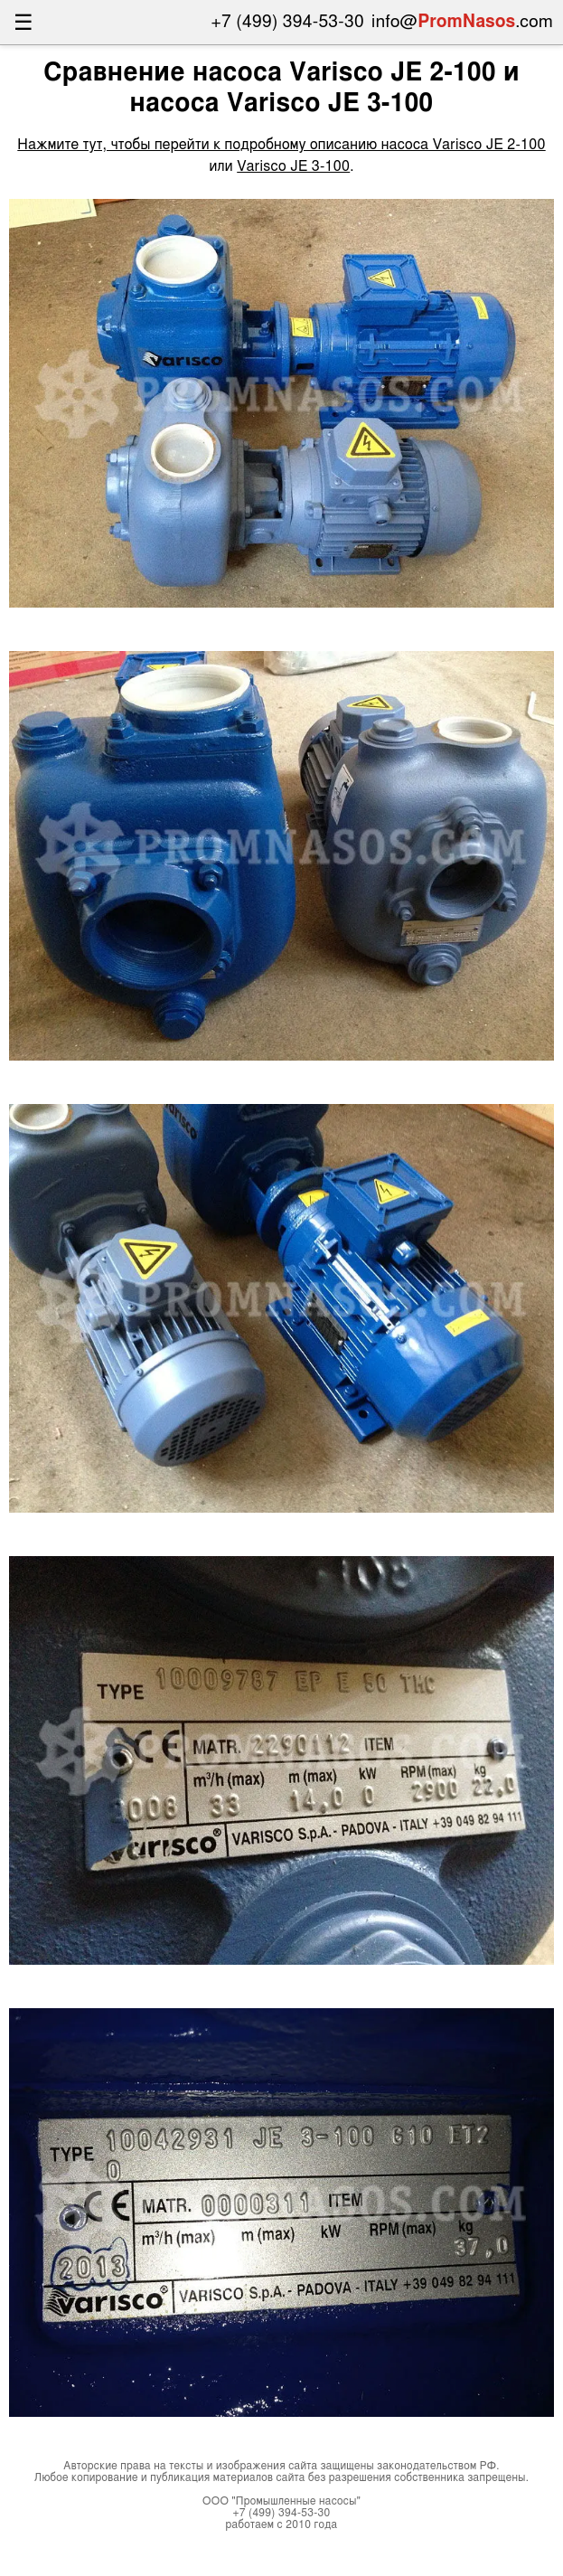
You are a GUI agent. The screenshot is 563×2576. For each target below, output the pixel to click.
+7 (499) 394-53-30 (287, 22)
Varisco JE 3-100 (293, 166)
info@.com (462, 22)
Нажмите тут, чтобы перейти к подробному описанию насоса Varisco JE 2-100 (281, 144)
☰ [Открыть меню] (23, 22)
